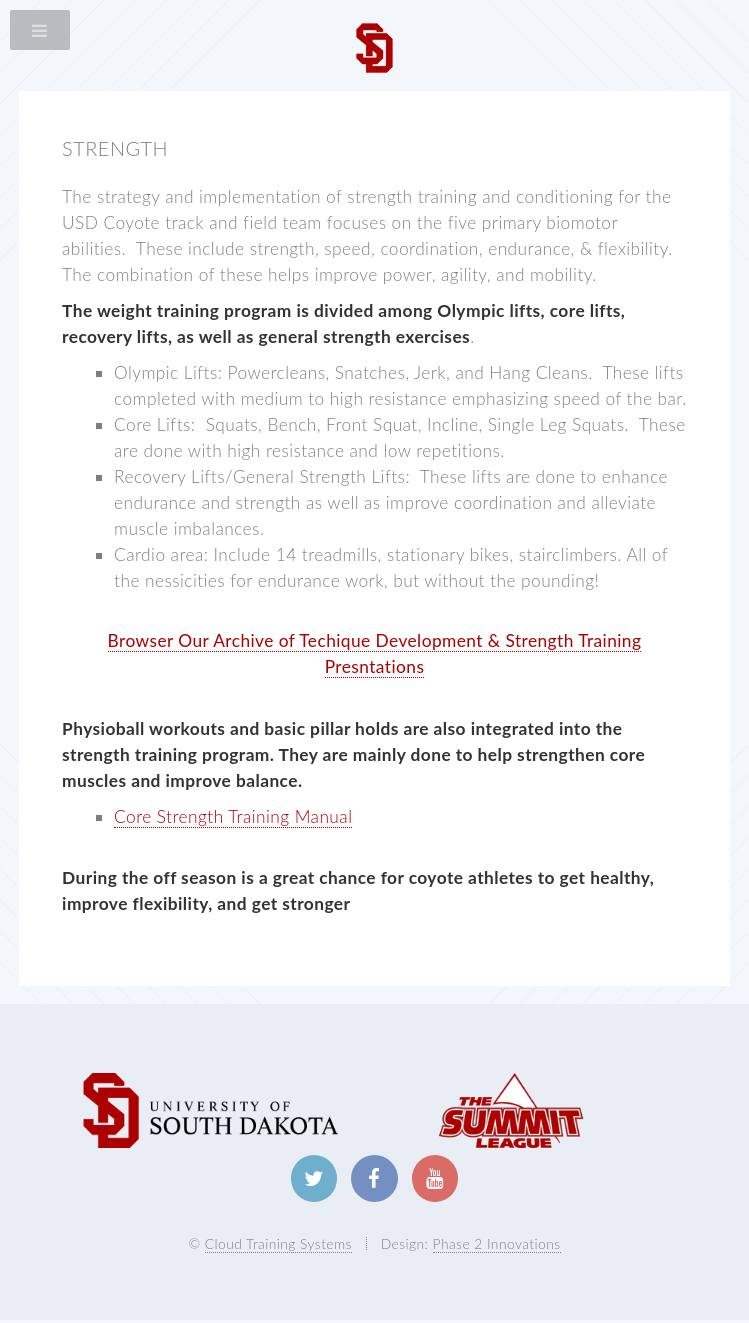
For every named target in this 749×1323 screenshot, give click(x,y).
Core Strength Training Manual (233, 816)
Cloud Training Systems (278, 1245)
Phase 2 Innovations (497, 1245)
